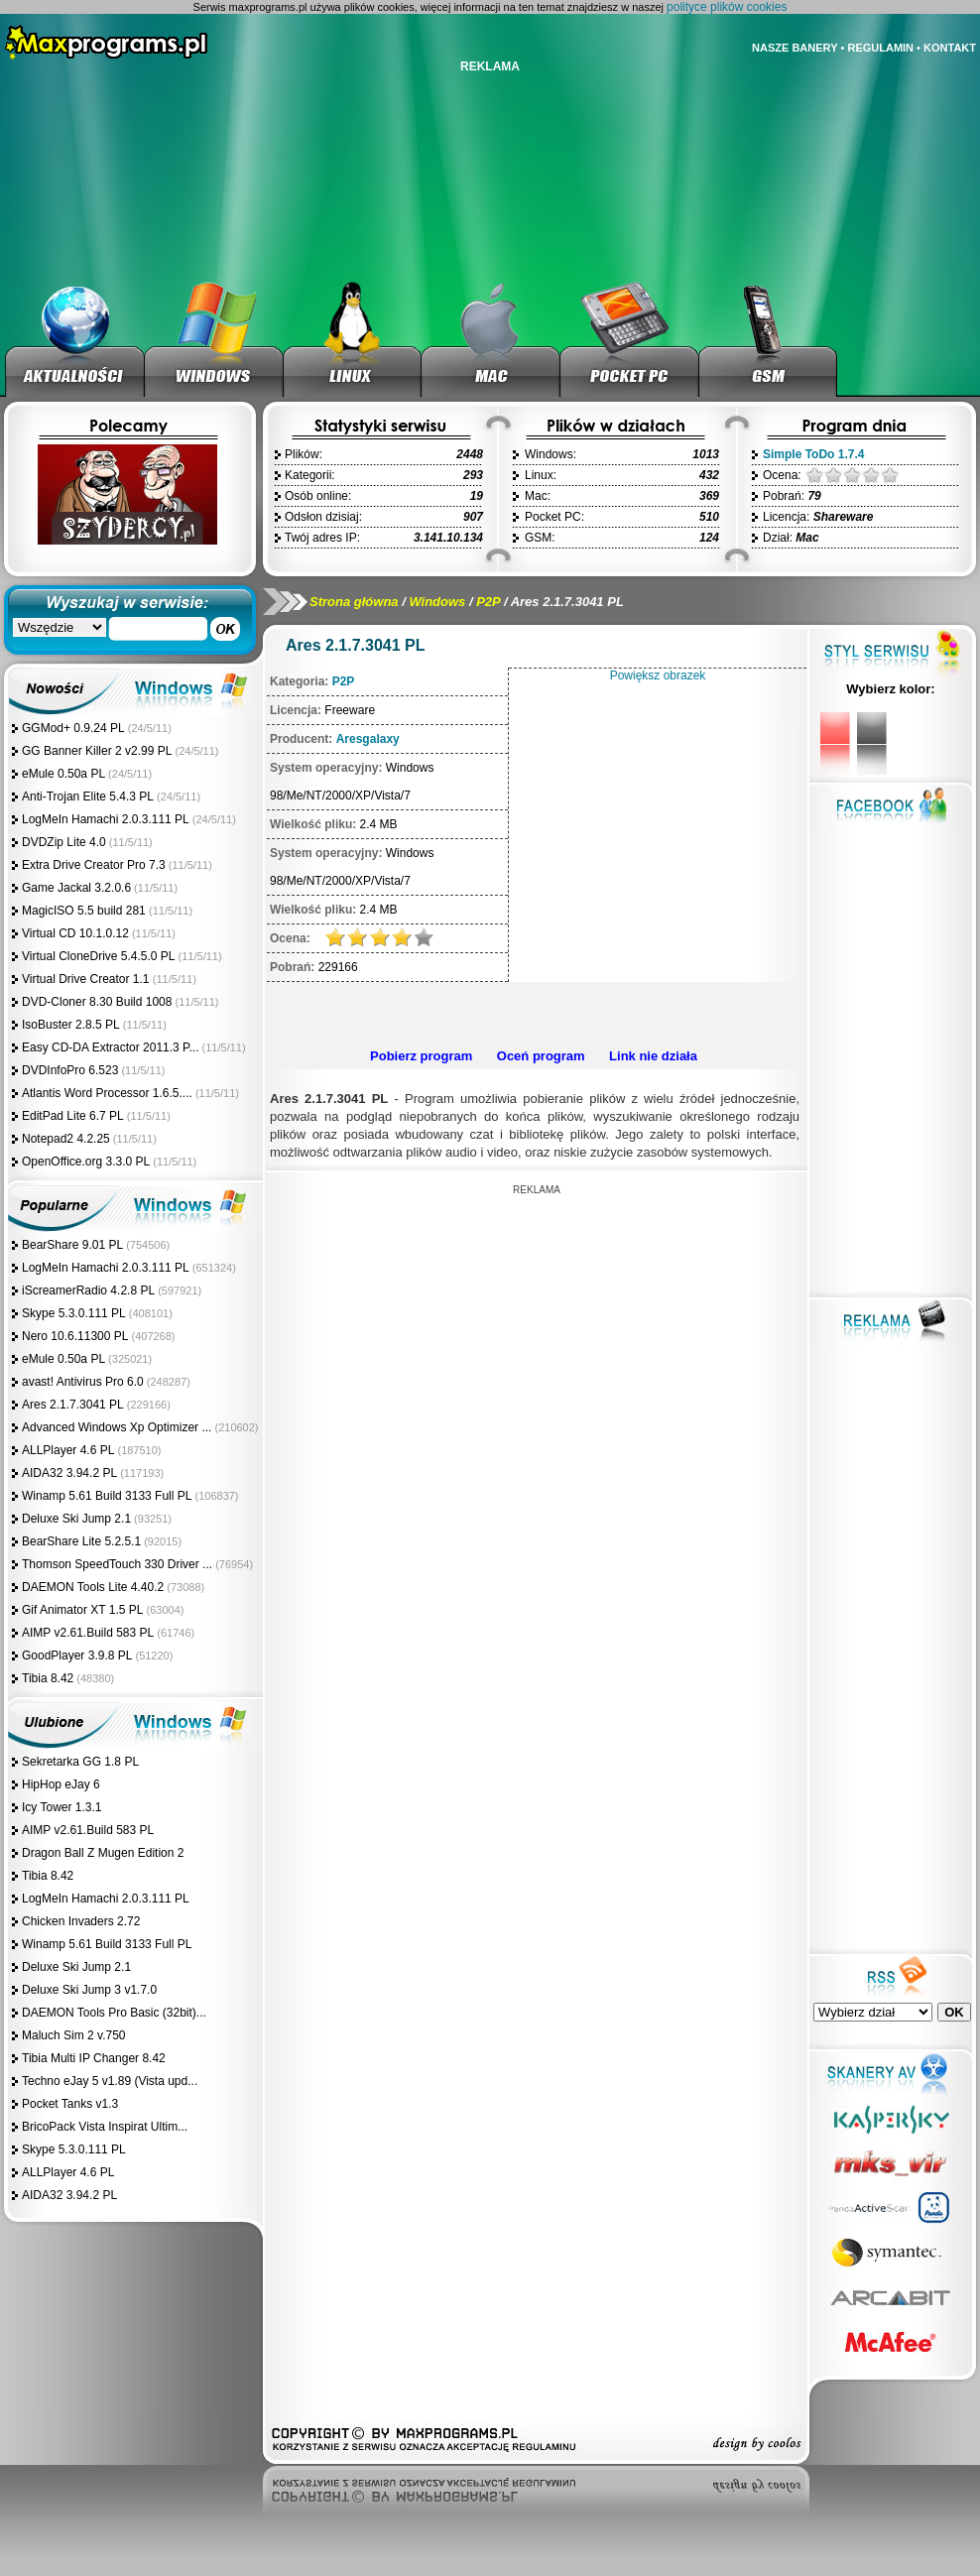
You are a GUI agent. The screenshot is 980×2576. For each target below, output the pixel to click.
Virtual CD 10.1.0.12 (75, 933)
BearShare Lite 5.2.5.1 (81, 1541)
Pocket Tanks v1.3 (70, 2104)
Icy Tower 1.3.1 (61, 1807)
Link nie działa (653, 1055)
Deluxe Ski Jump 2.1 (76, 1519)
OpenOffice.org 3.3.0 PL (86, 1161)
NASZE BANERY (794, 48)
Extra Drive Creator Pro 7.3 (94, 865)
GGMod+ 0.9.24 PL (73, 728)
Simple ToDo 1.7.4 (813, 454)
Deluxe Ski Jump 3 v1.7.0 (89, 1990)
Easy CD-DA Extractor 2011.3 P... (110, 1047)
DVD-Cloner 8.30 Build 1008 (97, 1002)
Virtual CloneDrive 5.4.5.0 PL (99, 956)
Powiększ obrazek (658, 675)
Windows (437, 601)
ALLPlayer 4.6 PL (68, 1450)
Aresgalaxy (368, 739)
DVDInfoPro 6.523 (70, 1070)
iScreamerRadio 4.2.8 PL (88, 1290)
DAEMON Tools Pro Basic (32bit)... (114, 2013)
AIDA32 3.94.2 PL (69, 1473)
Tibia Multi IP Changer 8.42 (94, 2058)
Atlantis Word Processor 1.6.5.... (107, 1093)
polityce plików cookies (727, 7)
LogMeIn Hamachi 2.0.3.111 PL (105, 819)
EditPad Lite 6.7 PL (73, 1116)
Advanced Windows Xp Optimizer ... (116, 1427)
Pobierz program (421, 1055)
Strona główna (354, 601)
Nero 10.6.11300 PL (75, 1336)
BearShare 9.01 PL (72, 1245)
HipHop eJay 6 (61, 1784)
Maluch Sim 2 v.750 (74, 2035)
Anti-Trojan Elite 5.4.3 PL (88, 796)
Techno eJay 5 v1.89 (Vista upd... (109, 2081)
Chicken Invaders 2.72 (81, 1921)
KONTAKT (949, 48)
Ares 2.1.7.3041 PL (73, 1404)
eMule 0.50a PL (63, 774)
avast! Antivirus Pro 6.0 (83, 1382)
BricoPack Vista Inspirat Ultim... (104, 2127)
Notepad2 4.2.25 (66, 1139)
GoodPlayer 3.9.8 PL (77, 1655)
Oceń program (541, 1055)
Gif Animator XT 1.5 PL (83, 1610)
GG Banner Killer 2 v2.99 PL (97, 751)
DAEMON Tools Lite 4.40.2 (93, 1587)
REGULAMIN (880, 48)
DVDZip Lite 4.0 (64, 842)
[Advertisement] (536, 1324)
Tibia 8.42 (47, 1678)
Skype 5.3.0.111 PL (74, 1313)
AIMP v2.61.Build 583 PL (88, 1633)
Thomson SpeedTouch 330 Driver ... (117, 1564)
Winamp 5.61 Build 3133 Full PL (106, 1496)
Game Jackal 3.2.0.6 (76, 888)
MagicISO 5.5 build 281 (85, 911)
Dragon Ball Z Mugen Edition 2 (103, 1853)
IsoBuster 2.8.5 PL (71, 1025)
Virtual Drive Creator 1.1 (87, 979)
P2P (488, 601)
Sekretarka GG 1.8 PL (80, 1762)
